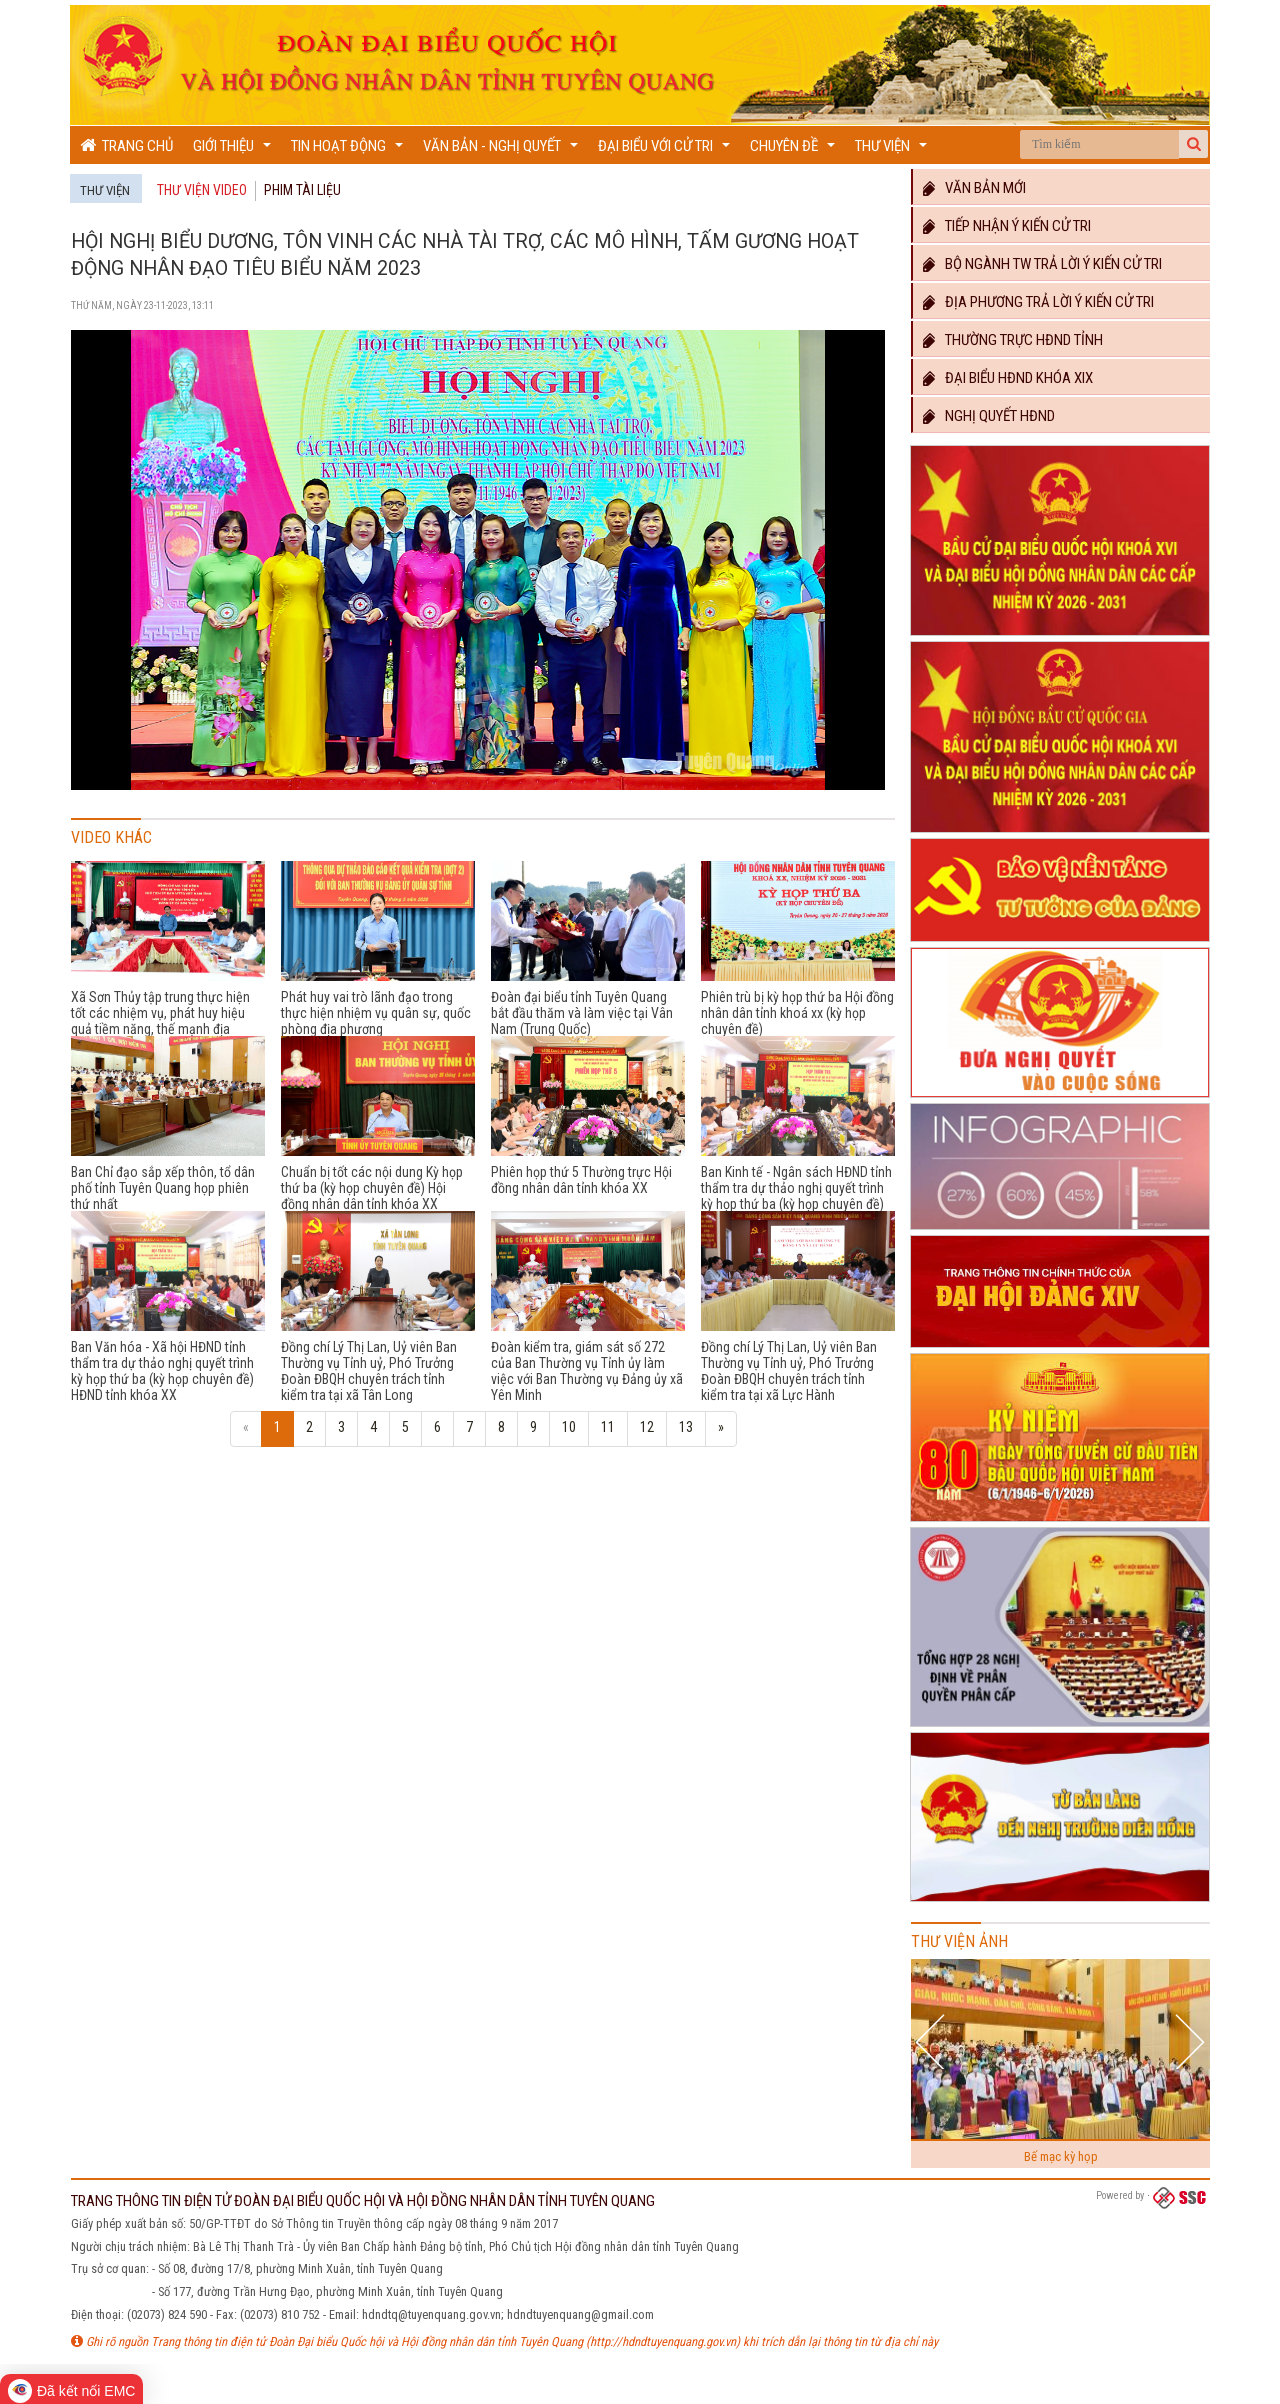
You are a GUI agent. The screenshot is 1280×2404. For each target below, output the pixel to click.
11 (608, 1427)
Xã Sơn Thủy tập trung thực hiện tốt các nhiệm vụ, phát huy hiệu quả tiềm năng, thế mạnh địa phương (160, 1021)
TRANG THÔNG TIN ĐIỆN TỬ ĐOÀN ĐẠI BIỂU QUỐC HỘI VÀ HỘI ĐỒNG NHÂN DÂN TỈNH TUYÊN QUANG (363, 2201)
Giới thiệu (234, 150)
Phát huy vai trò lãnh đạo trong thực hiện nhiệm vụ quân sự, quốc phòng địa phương (376, 1013)
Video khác (111, 837)
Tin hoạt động (349, 150)
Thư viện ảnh (959, 1941)
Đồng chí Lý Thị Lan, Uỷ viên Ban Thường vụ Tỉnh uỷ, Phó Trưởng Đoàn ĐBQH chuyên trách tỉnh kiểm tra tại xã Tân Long (369, 1371)
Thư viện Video (202, 190)
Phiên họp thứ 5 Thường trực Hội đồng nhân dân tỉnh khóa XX (581, 1180)
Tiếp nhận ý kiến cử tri (1007, 226)
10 (569, 1427)
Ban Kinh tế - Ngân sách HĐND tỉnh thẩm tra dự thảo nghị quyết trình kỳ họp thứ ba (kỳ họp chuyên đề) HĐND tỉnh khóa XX (796, 1196)
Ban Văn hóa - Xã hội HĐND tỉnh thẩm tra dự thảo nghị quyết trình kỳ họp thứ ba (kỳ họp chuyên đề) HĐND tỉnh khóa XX (162, 1371)
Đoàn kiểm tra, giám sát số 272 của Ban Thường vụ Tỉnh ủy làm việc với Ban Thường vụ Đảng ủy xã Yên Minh (587, 1371)
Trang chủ (126, 145)
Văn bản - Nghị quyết (503, 150)
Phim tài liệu (302, 190)
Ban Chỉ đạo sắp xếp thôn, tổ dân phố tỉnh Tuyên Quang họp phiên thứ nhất (163, 1188)
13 (686, 1427)
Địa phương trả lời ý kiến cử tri (1038, 302)
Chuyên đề (795, 150)
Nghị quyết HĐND (989, 416)
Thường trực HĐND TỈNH (1013, 340)
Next (1189, 2041)
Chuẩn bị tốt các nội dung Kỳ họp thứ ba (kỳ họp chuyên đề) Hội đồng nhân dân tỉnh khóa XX (372, 1188)
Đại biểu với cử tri (666, 150)
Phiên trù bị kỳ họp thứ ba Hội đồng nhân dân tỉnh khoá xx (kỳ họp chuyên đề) (797, 1013)
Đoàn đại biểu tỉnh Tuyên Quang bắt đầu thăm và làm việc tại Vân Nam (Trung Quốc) (582, 1013)
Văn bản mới (974, 188)
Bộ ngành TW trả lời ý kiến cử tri (1042, 264)
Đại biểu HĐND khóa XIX (1008, 378)
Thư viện (893, 150)
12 (647, 1427)
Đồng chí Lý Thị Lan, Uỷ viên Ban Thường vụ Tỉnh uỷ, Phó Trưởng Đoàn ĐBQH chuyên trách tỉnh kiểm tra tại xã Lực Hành (789, 1371)
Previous (932, 2041)
